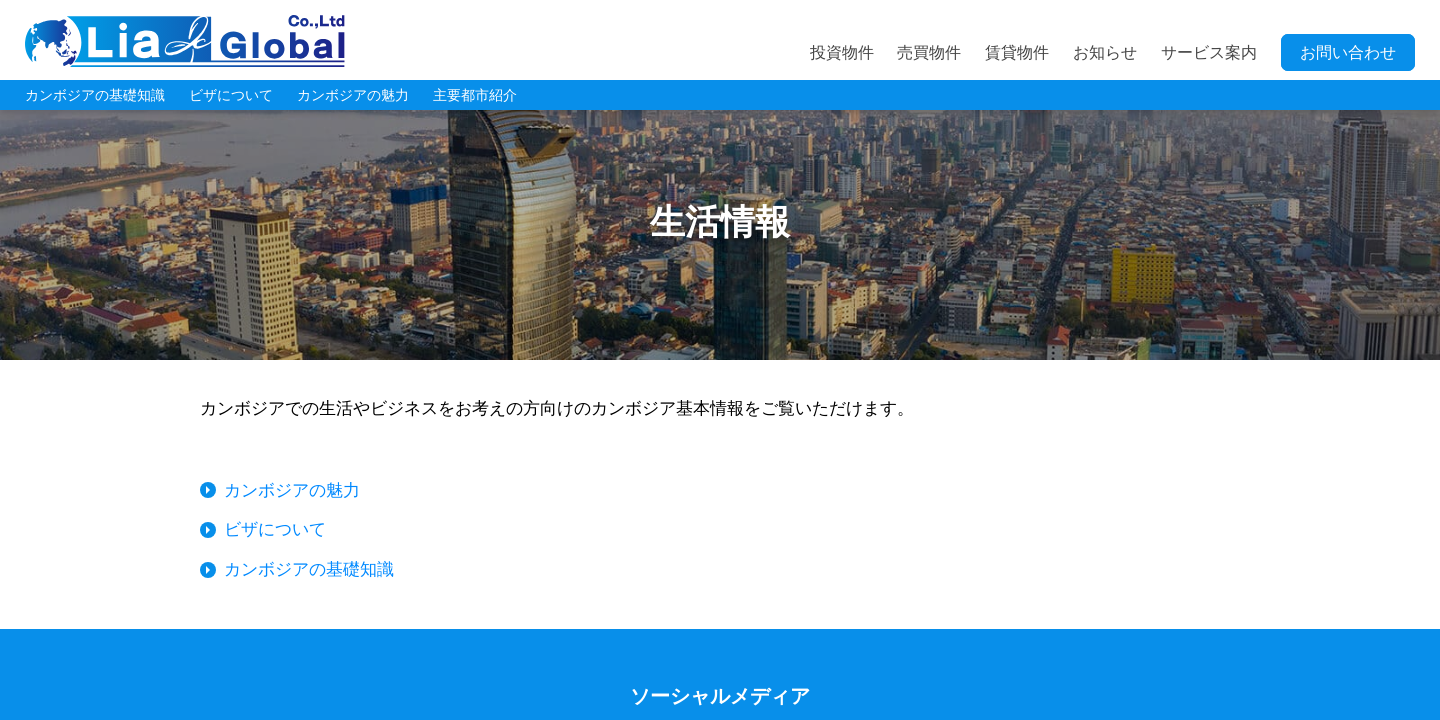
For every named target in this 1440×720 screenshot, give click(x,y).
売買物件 (929, 52)
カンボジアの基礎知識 (95, 95)
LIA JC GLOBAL (185, 41)
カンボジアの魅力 (353, 95)
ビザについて (231, 95)
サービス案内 (1209, 52)
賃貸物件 (1017, 52)
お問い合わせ (1348, 52)
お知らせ (1105, 52)
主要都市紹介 (475, 95)
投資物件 (842, 52)
